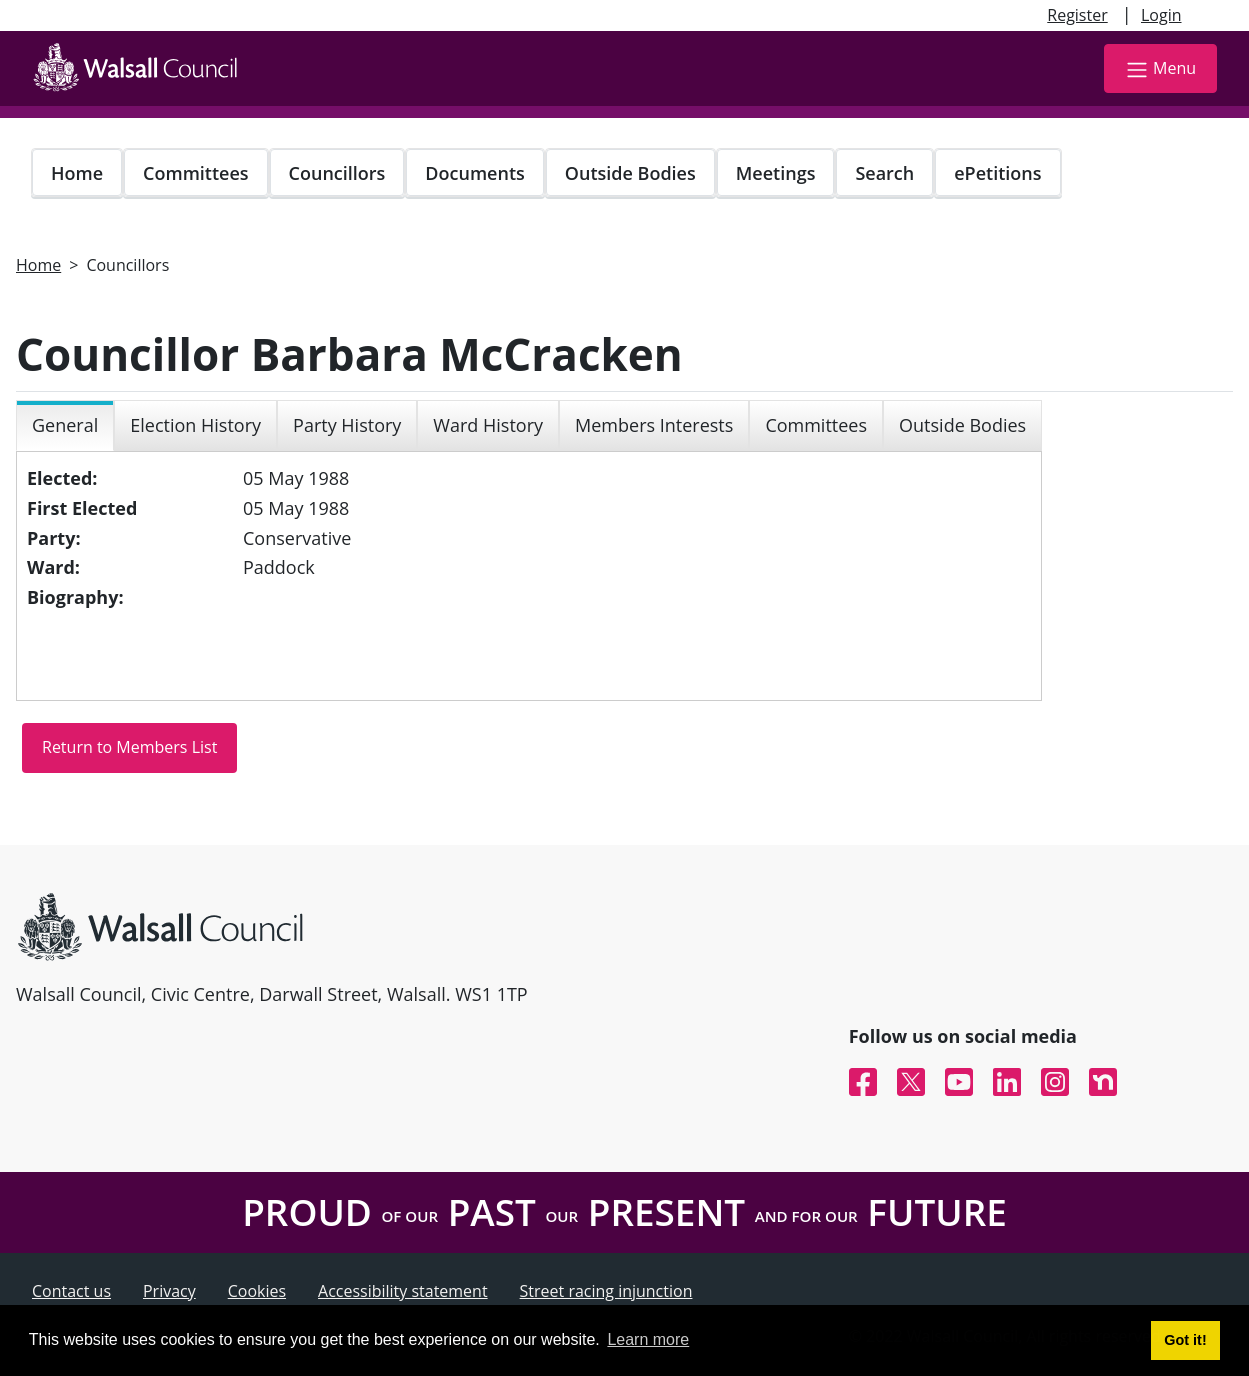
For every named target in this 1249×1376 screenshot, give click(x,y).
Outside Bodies (630, 173)
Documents (474, 173)
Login (1161, 15)
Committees (196, 173)
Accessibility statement (403, 1291)
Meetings (776, 173)
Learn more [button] (648, 1339)
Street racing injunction (606, 1291)
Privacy (169, 1291)
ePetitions (997, 173)
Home (77, 173)
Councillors (337, 173)
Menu (1160, 69)
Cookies (257, 1291)
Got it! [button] (1185, 1340)
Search (884, 173)
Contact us (71, 1291)
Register (1077, 15)
